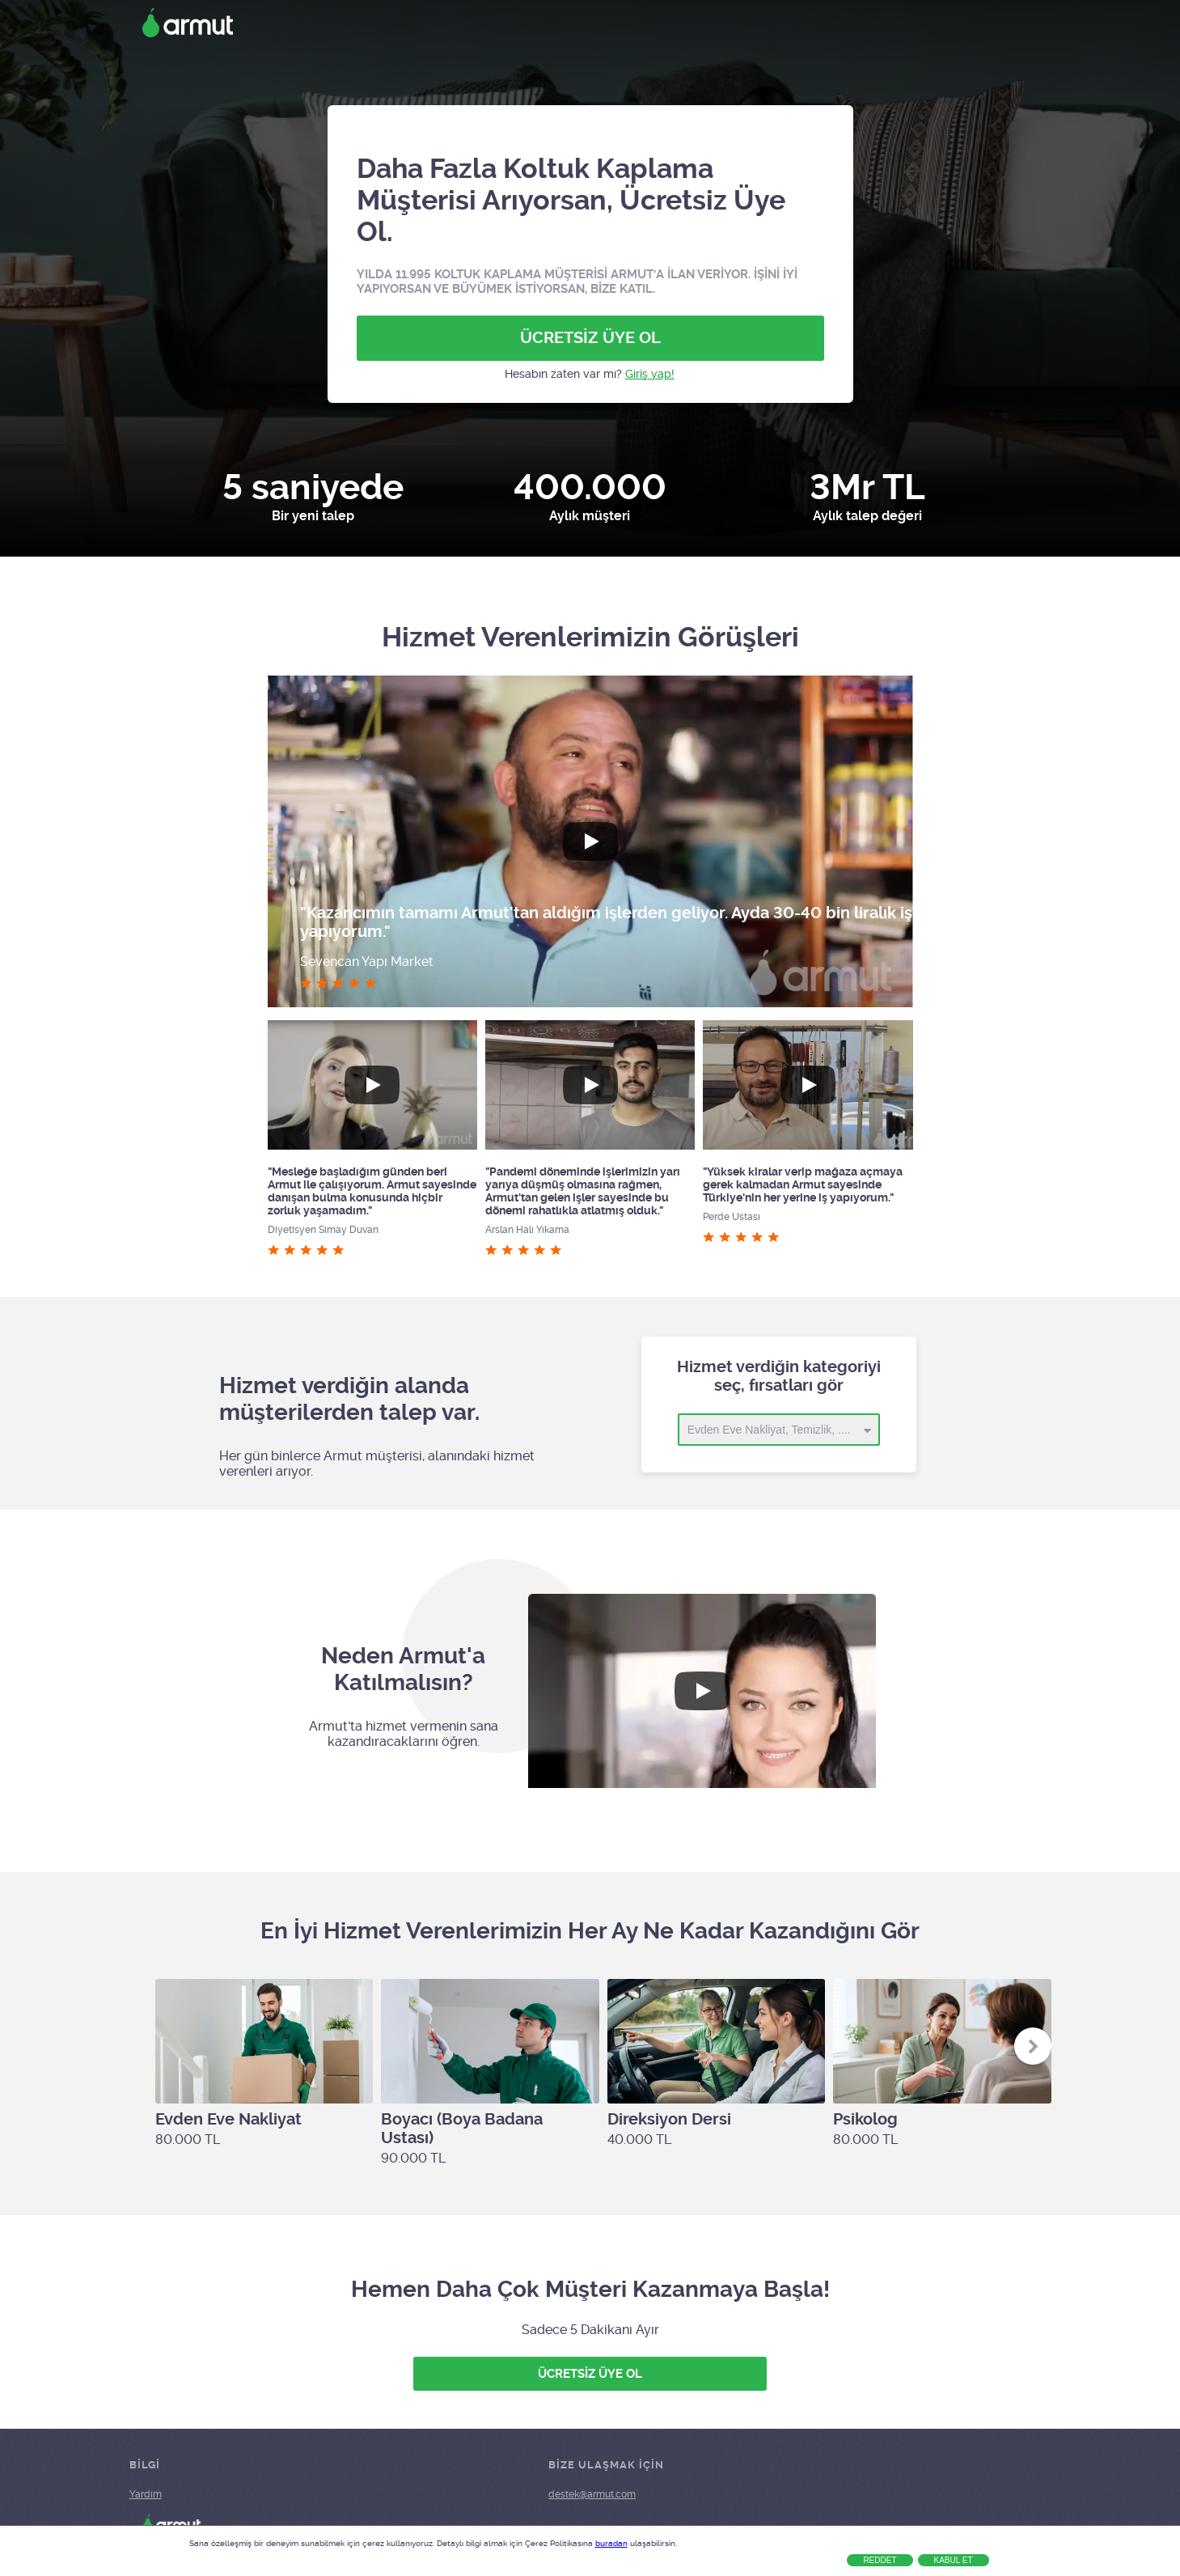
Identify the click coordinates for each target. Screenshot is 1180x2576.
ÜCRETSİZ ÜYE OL (590, 337)
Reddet (879, 2560)
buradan (611, 2543)
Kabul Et (953, 2560)
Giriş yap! (650, 373)
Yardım (145, 2494)
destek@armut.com (592, 2494)
